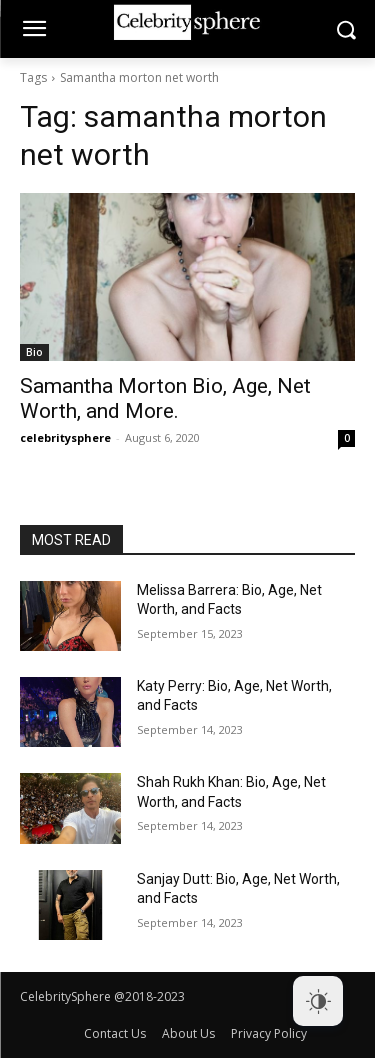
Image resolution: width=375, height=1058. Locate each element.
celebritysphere (65, 437)
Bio (34, 352)
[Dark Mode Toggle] (318, 1001)
